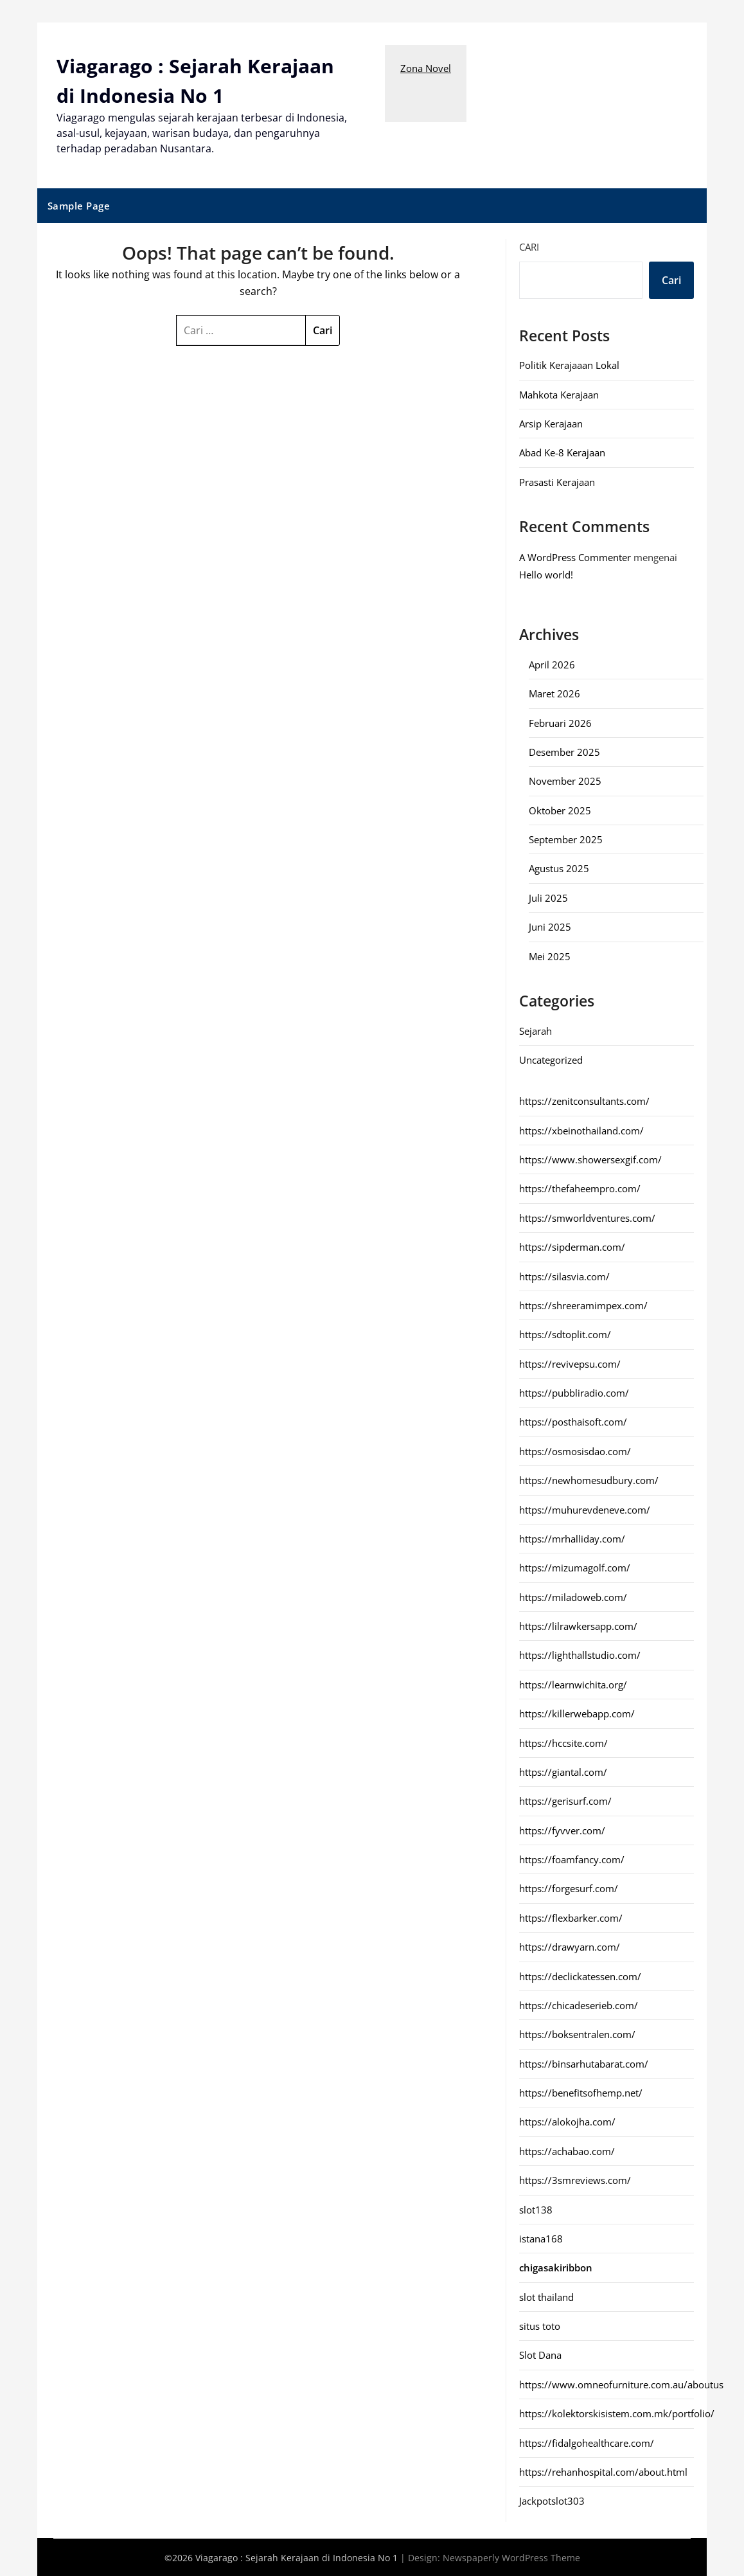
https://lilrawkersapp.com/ (578, 1625)
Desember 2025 (564, 751)
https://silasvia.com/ (564, 1275)
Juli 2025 (548, 897)
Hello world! (546, 574)
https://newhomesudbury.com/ (589, 1479)
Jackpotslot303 (552, 2500)
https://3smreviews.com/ (575, 2179)
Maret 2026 (554, 692)
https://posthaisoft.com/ (573, 1421)
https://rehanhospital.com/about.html (603, 2471)
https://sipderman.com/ (572, 1246)
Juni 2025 (550, 926)
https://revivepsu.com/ (570, 1363)
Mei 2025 (550, 955)
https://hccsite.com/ (563, 1742)
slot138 (536, 2209)
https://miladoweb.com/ (573, 1596)
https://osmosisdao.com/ (575, 1450)
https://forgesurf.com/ (568, 1887)
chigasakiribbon (555, 2266)
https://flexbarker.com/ (571, 1917)
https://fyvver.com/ (562, 1829)
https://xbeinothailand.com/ (581, 1129)
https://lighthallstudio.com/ (580, 1654)
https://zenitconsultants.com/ (584, 1100)
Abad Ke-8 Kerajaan (562, 451)
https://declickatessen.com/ (580, 1975)
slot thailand (546, 2296)
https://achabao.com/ (567, 2150)
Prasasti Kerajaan (557, 481)
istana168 (541, 2238)
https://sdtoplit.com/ (565, 1333)
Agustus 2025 (559, 867)
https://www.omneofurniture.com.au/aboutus (621, 2383)
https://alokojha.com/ (567, 2121)
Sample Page (79, 205)
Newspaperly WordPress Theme (511, 2557)
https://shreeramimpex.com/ (583, 1304)
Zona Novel (425, 68)
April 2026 (552, 663)
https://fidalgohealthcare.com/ (586, 2442)
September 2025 (566, 838)
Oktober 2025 (560, 809)
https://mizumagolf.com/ (574, 1567)
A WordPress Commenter (575, 556)
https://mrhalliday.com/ (572, 1538)
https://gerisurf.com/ (565, 1800)
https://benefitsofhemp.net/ (580, 2092)
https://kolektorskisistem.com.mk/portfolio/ (616, 2412)
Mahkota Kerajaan (559, 394)
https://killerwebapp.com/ (577, 1712)
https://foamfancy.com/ (571, 1858)
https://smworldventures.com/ (587, 1217)
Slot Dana (540, 2354)
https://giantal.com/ (563, 1771)
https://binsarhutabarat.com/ (583, 2063)
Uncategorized (551, 1059)
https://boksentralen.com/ (577, 2033)
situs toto (539, 2325)
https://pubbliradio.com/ (574, 1392)
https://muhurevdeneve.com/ (584, 1509)
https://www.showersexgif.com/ (590, 1158)
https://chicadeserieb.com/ (578, 2004)
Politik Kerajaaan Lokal (569, 364)
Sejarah (535, 1030)
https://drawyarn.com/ (569, 1946)
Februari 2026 (560, 722)
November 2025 (565, 780)
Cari (529, 246)
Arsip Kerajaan (551, 422)
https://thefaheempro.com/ (580, 1187)
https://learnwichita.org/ (573, 1683)
